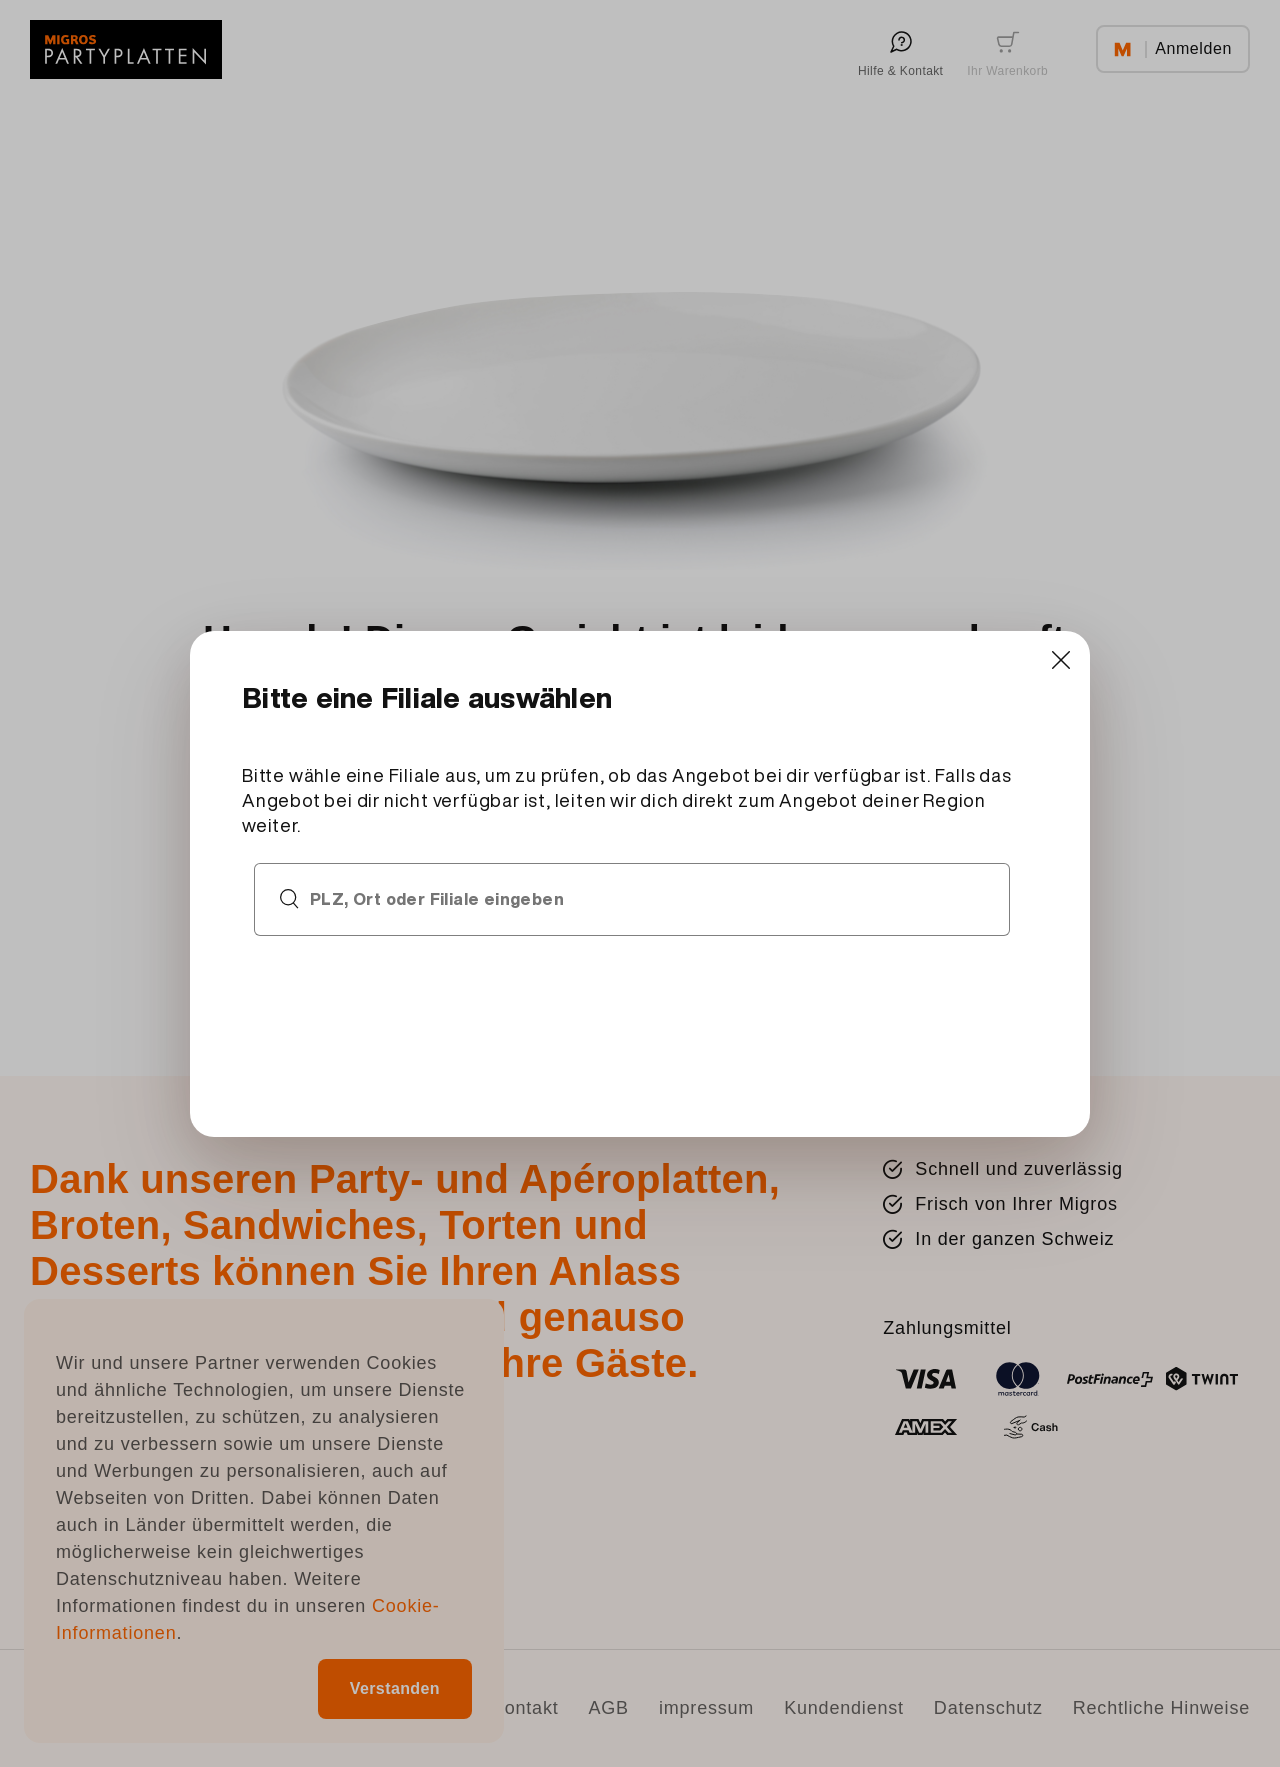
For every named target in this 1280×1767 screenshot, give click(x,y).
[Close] (1060, 660)
